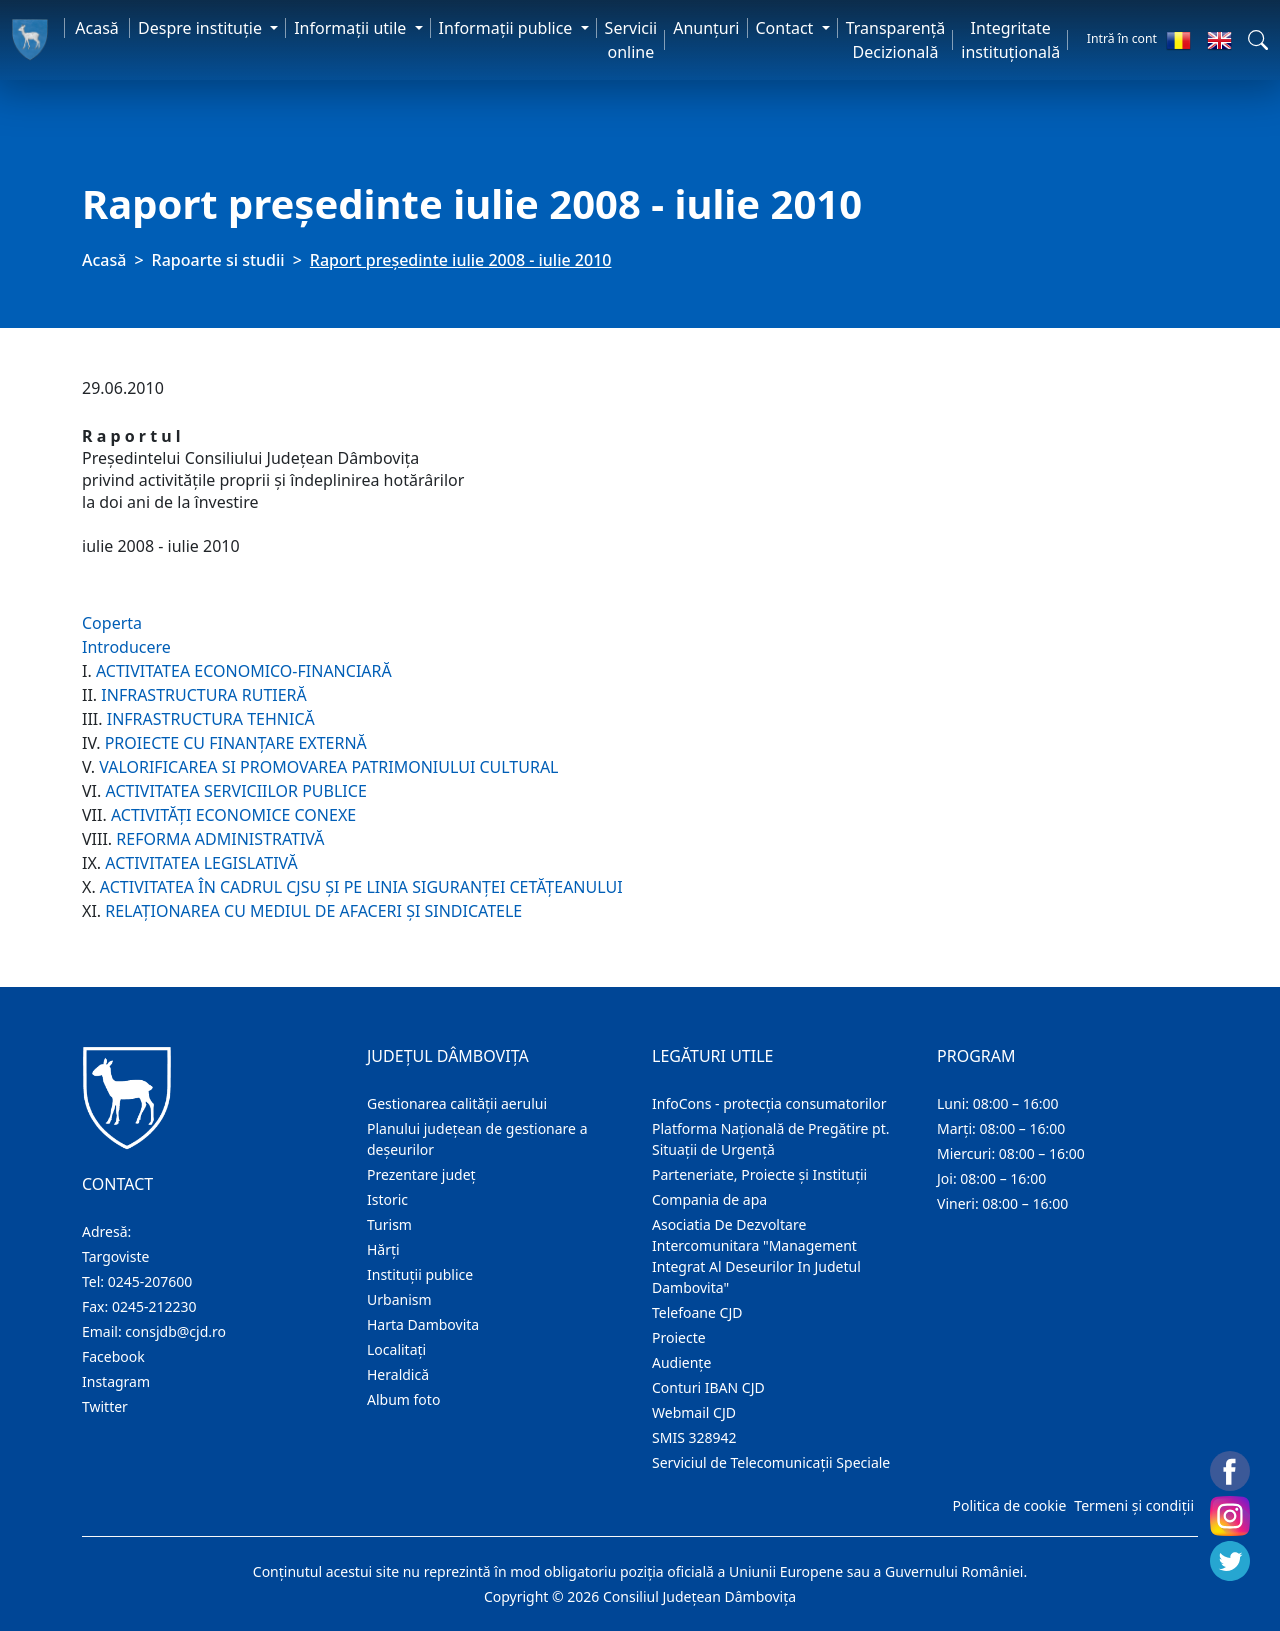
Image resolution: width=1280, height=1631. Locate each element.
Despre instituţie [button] (202, 28)
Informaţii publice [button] (508, 28)
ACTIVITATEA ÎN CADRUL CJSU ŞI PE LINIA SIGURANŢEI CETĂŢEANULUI (361, 887)
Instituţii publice (420, 1274)
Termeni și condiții (1134, 1505)
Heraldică (398, 1374)
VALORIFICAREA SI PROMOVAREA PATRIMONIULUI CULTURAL (328, 767)
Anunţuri (706, 28)
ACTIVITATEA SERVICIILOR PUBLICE (235, 791)
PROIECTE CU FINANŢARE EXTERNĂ (236, 743)
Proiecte (679, 1337)
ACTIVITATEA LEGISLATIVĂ (201, 863)
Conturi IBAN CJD (708, 1387)
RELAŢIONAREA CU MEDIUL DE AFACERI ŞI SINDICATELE (313, 911)
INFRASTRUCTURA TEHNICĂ (211, 719)
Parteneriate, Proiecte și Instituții (759, 1174)
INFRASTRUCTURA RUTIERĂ (203, 695)
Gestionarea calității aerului (457, 1103)
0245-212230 (154, 1306)
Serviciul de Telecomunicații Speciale (771, 1462)
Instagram (116, 1381)
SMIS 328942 (694, 1437)
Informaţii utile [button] (352, 28)
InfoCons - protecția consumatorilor (769, 1103)
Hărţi (383, 1249)
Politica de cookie (1009, 1505)
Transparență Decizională (896, 40)
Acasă (97, 28)
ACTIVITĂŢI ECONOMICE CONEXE (233, 815)
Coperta (112, 623)
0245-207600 (150, 1281)
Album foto (403, 1399)
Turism (389, 1224)
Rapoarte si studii (218, 260)
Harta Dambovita (423, 1324)
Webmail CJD (694, 1412)
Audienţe (681, 1362)
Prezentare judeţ (421, 1174)
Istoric (387, 1199)
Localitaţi (396, 1349)
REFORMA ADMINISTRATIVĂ (220, 839)
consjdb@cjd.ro (175, 1331)
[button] (1258, 40)
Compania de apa (709, 1199)
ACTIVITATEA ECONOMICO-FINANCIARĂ (244, 671)
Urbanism (399, 1299)
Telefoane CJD (697, 1312)
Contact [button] (787, 28)
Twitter (105, 1406)
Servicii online (631, 40)
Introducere (126, 647)
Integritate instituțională (1010, 40)
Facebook (113, 1356)
